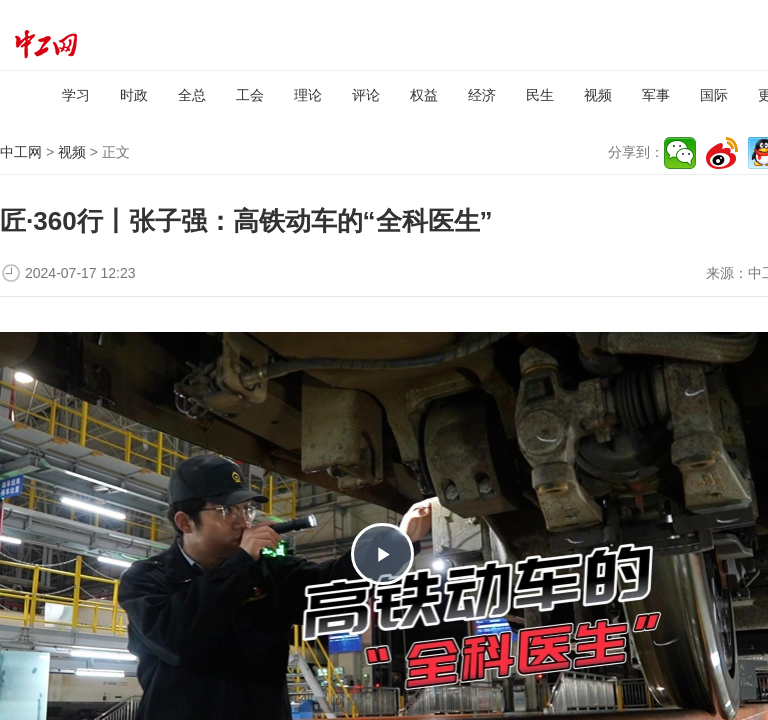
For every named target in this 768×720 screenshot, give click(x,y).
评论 (366, 95)
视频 (598, 95)
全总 (192, 95)
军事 (656, 95)
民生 (540, 95)
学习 (76, 95)
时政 (134, 95)
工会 (250, 95)
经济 (482, 95)
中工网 (21, 152)
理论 (308, 95)
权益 (424, 95)
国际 (714, 95)
